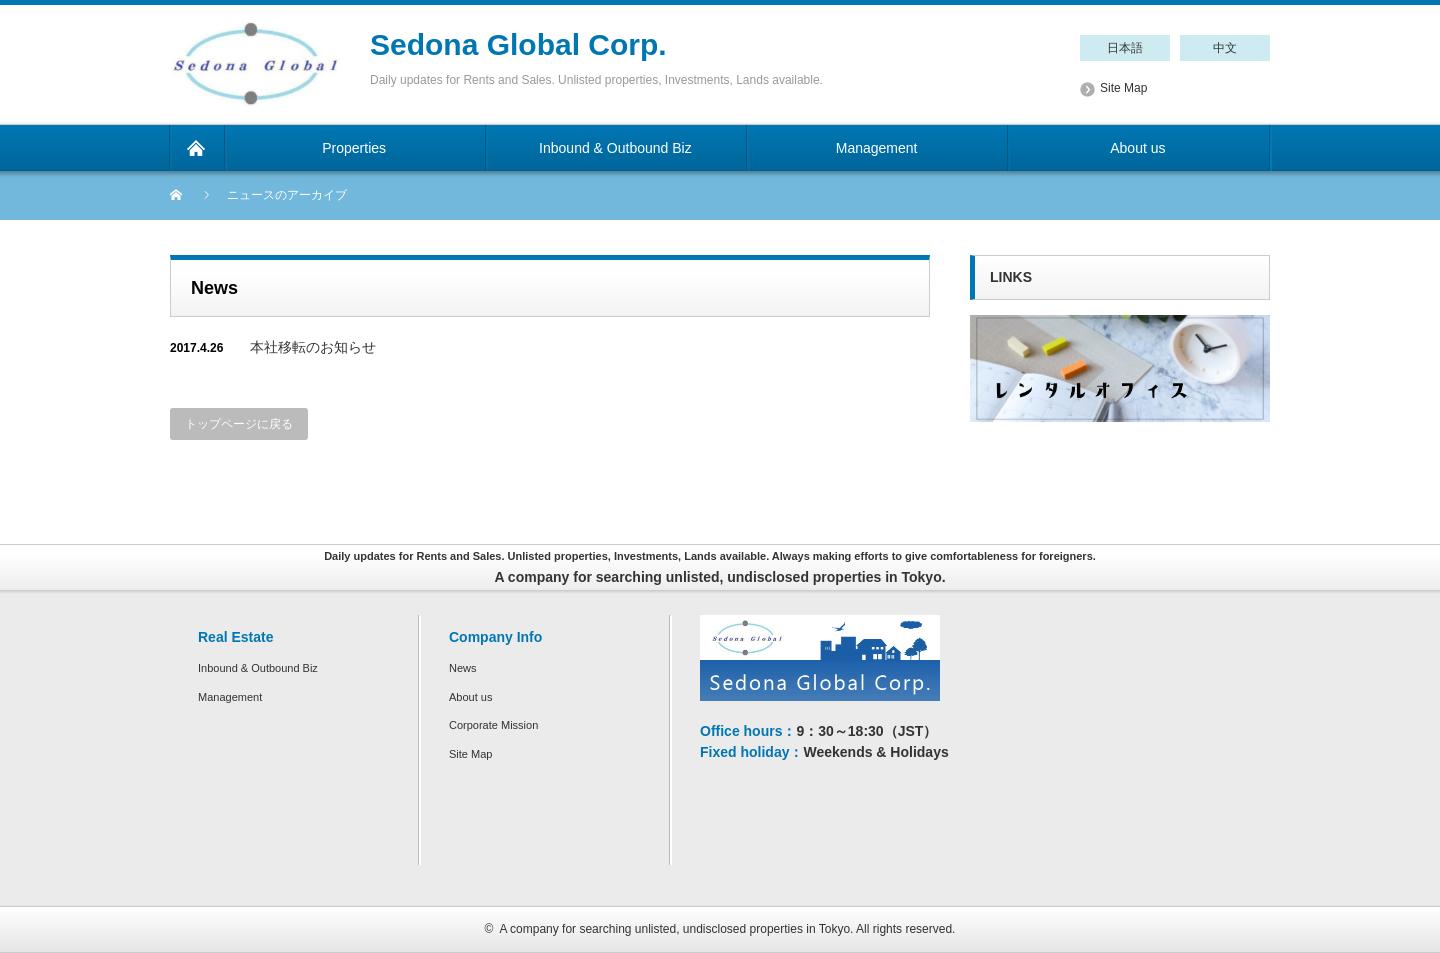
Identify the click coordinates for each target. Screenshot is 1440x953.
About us (470, 697)
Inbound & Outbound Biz (258, 668)
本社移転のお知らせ (313, 347)
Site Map (1123, 88)
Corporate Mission (493, 725)
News (463, 668)
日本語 (1125, 48)
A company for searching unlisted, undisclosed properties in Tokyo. (676, 929)
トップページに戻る (239, 424)
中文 (1225, 48)
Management (230, 697)
